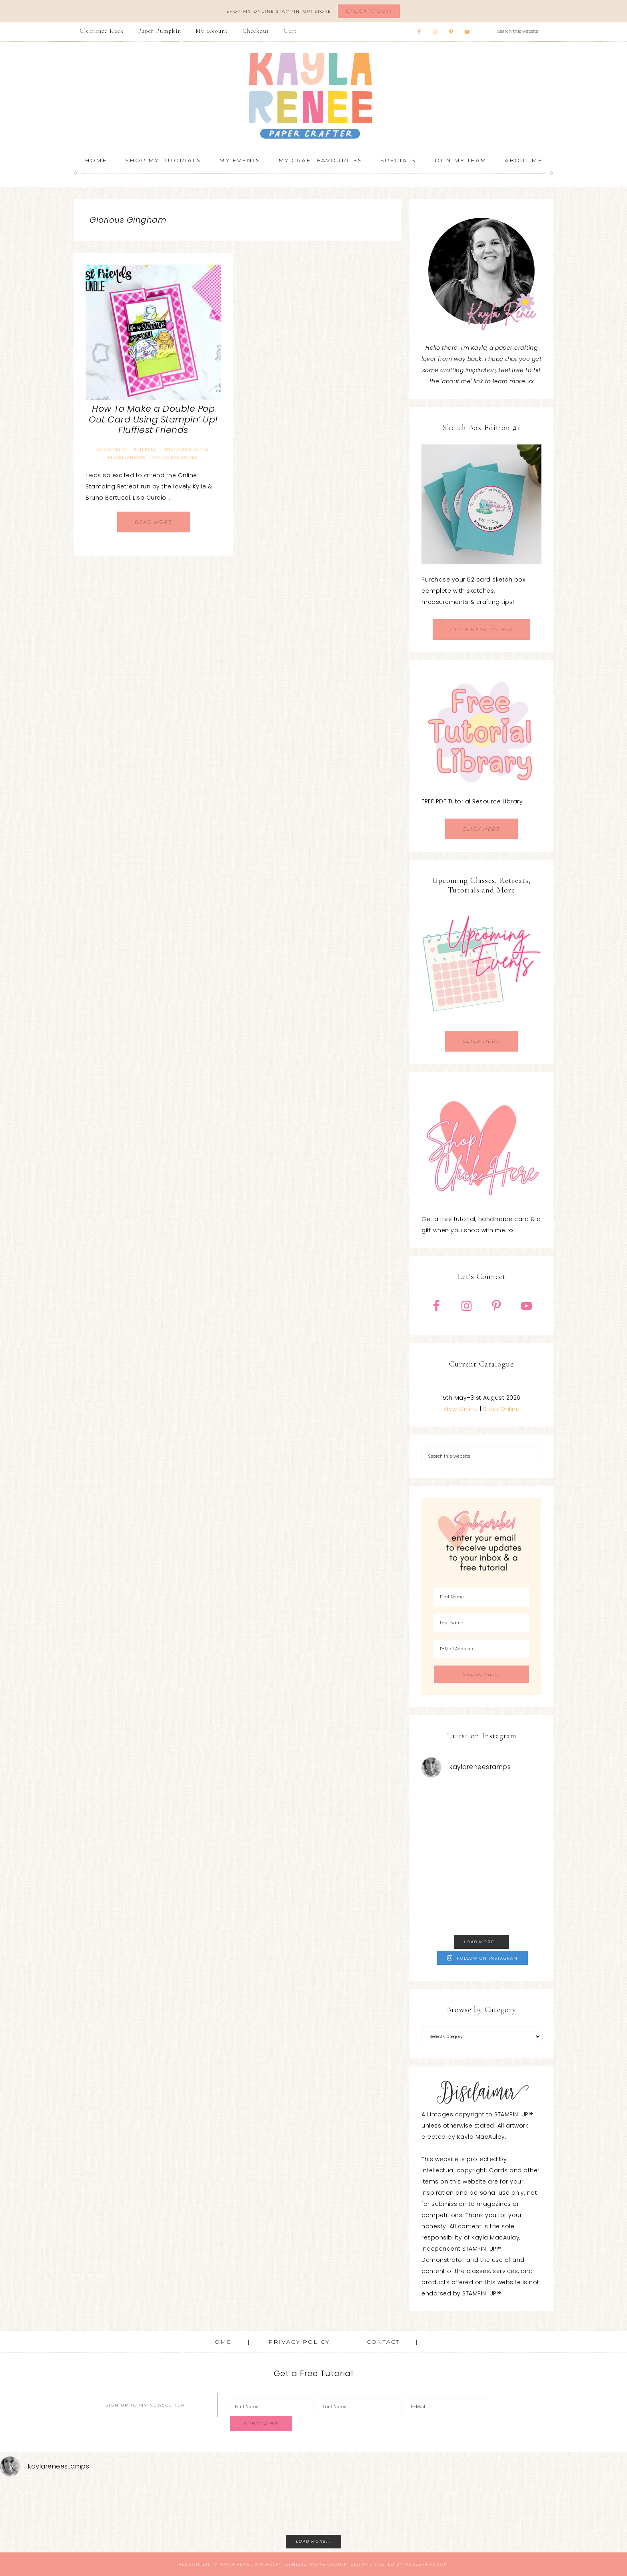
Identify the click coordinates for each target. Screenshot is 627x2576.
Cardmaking (111, 449)
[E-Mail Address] (481, 1649)
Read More (153, 522)
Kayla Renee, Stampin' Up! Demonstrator (313, 95)
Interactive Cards (186, 449)
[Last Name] (481, 1623)
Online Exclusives (175, 457)
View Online (460, 1409)
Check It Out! (369, 11)
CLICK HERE (481, 829)
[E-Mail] (448, 2406)
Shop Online (501, 1409)
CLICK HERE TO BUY (481, 629)
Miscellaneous (127, 457)
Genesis (296, 2564)
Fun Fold (145, 449)
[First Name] (481, 1597)
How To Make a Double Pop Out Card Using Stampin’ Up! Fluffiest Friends (153, 419)
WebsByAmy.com (426, 2564)
